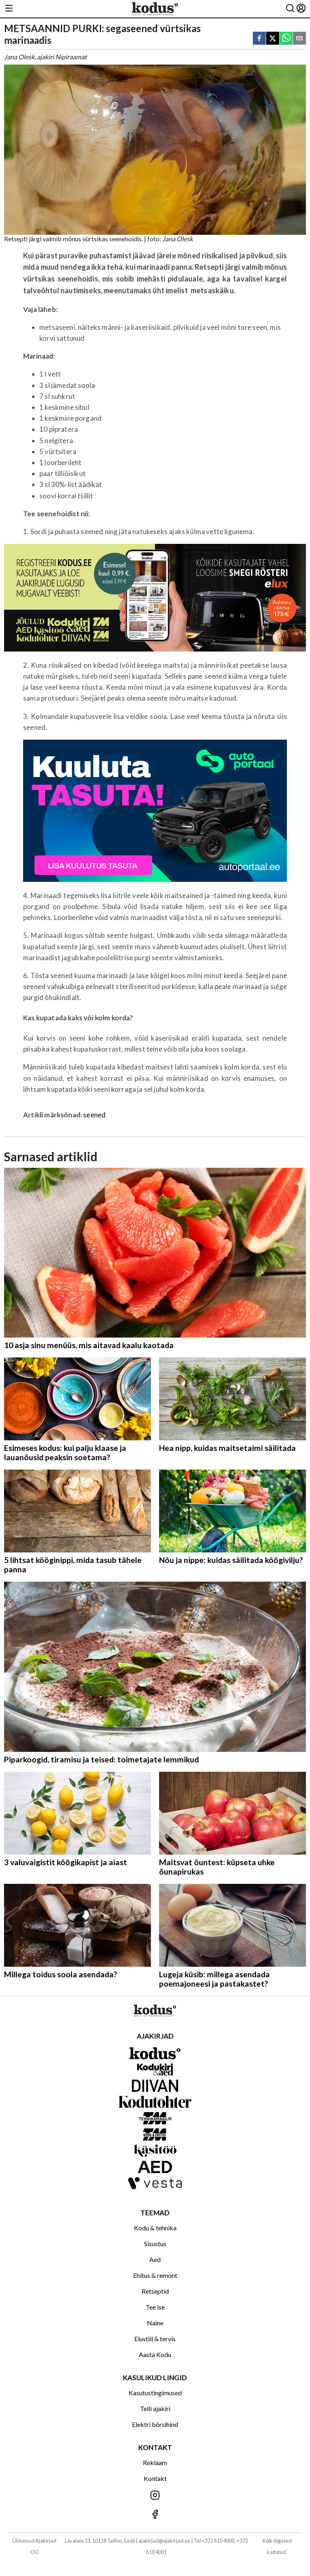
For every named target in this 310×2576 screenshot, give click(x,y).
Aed (155, 2259)
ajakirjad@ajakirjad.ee (164, 2540)
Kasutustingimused (155, 2392)
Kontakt (155, 2478)
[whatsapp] (286, 39)
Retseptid (155, 2291)
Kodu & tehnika (155, 2228)
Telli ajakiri (155, 2408)
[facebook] (259, 39)
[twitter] (272, 39)
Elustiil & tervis (155, 2338)
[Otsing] (290, 8)
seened (94, 1114)
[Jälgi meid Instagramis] (155, 2495)
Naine (155, 2323)
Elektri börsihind (155, 2424)
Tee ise (155, 2307)
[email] (299, 39)
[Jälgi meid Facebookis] (155, 2514)
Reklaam (155, 2462)
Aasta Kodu (155, 2354)
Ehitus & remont (155, 2275)
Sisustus (155, 2243)
